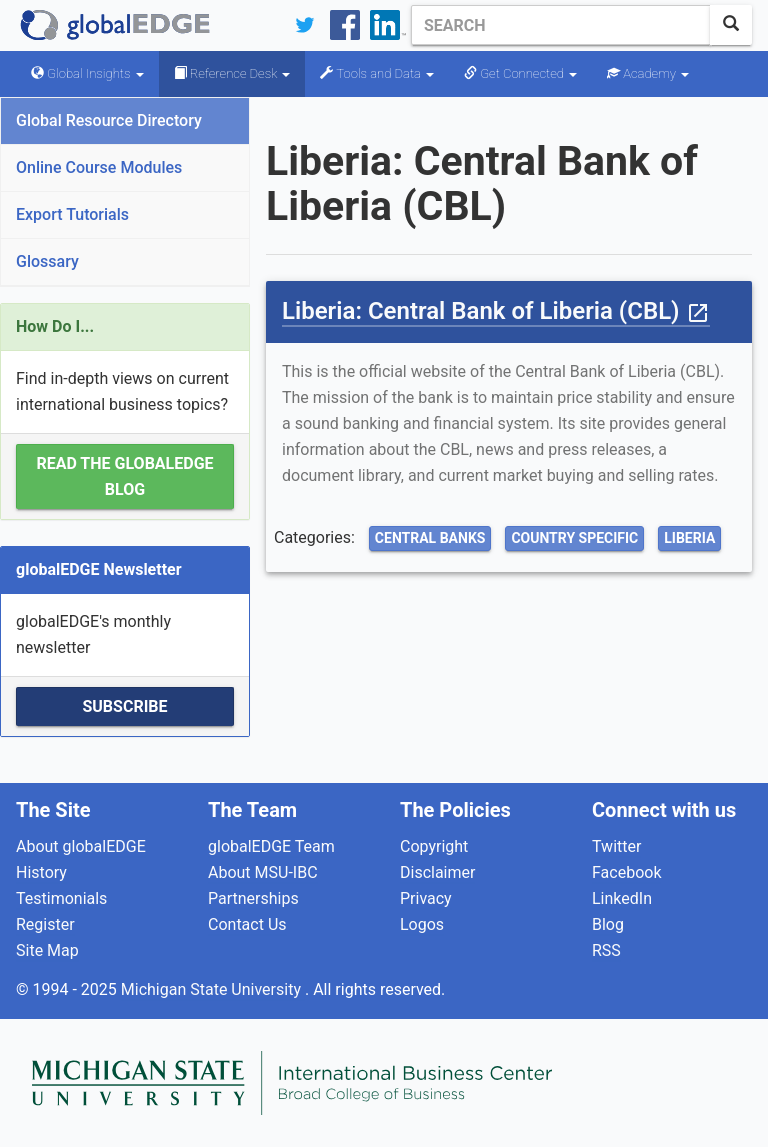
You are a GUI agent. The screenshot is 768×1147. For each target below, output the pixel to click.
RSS (606, 950)
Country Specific (574, 538)
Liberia (689, 538)
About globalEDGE (81, 846)
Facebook (626, 872)
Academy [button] (648, 73)
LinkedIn (622, 898)
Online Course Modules (99, 167)
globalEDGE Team (271, 846)
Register (45, 924)
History (41, 872)
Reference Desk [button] (232, 73)
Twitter (616, 846)
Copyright (434, 846)
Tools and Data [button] (377, 73)
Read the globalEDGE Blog (124, 476)
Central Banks (430, 538)
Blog (608, 924)
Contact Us (247, 924)
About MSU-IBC (263, 872)
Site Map (47, 950)
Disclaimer (437, 872)
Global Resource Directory (109, 120)
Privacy (426, 898)
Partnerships (253, 898)
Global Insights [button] (87, 73)
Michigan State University (213, 989)
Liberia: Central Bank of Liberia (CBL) (496, 311)
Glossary (47, 261)
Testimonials (61, 898)
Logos (422, 924)
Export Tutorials (72, 214)
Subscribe (124, 706)
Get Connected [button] (520, 73)
